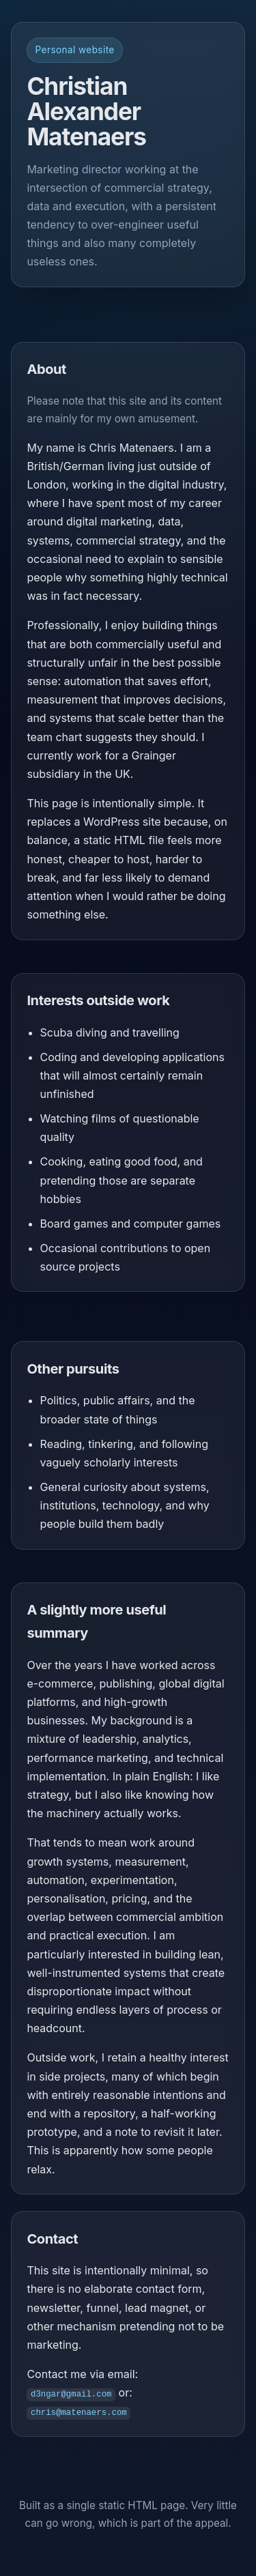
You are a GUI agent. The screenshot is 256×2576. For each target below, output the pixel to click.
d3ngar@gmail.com (71, 2393)
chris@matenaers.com (79, 2412)
